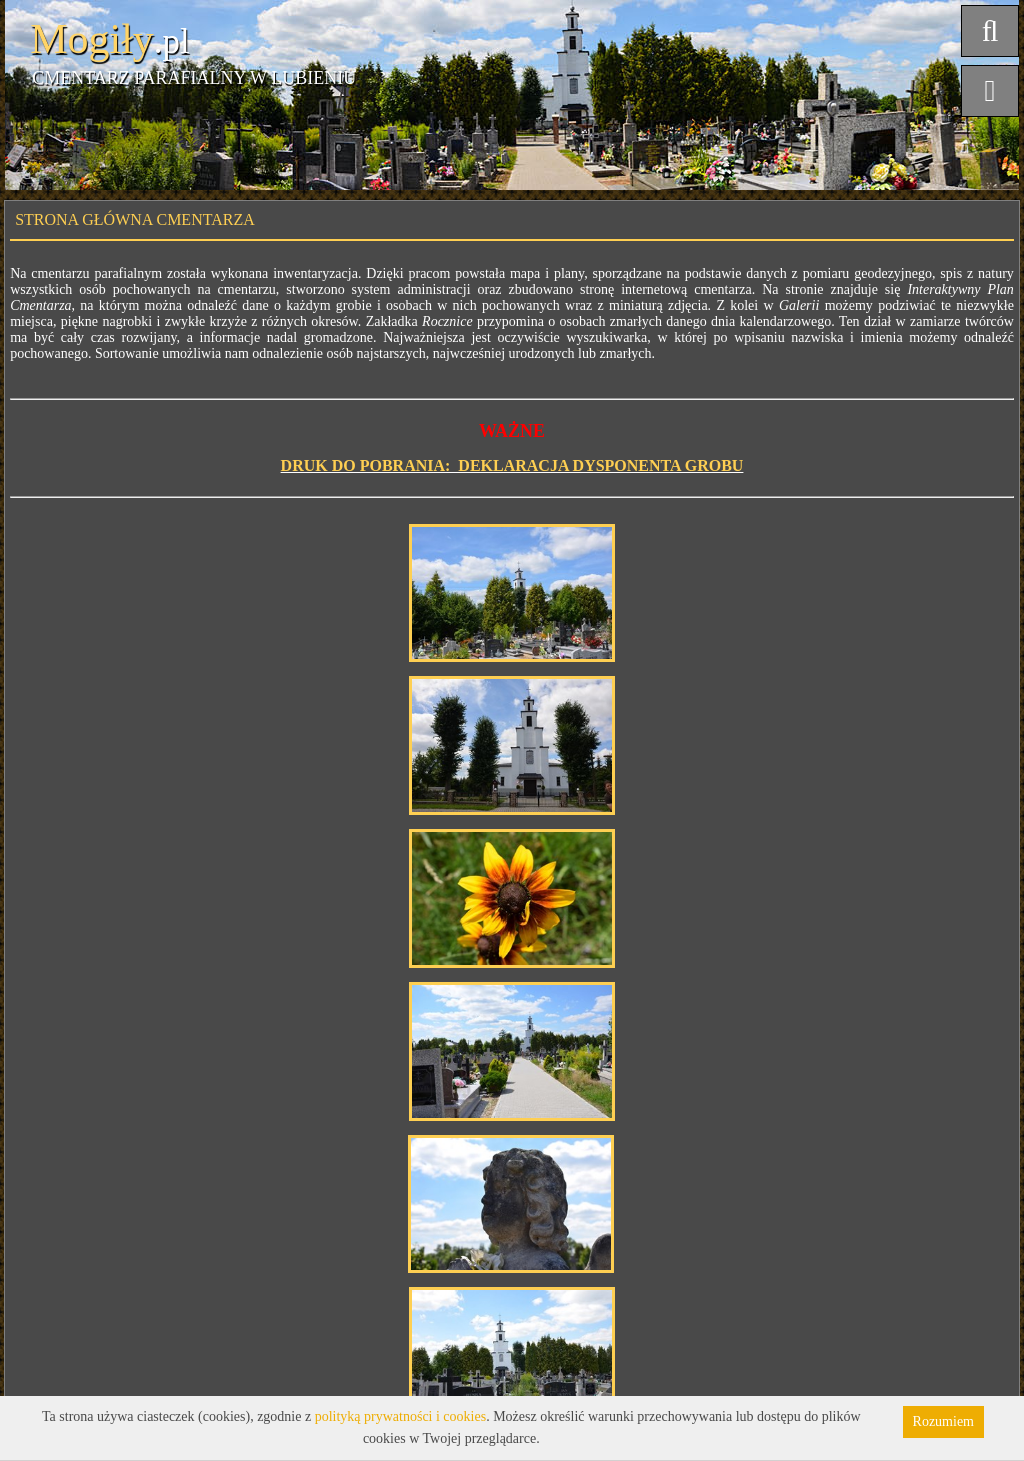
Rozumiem (943, 1421)
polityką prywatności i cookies (400, 1416)
